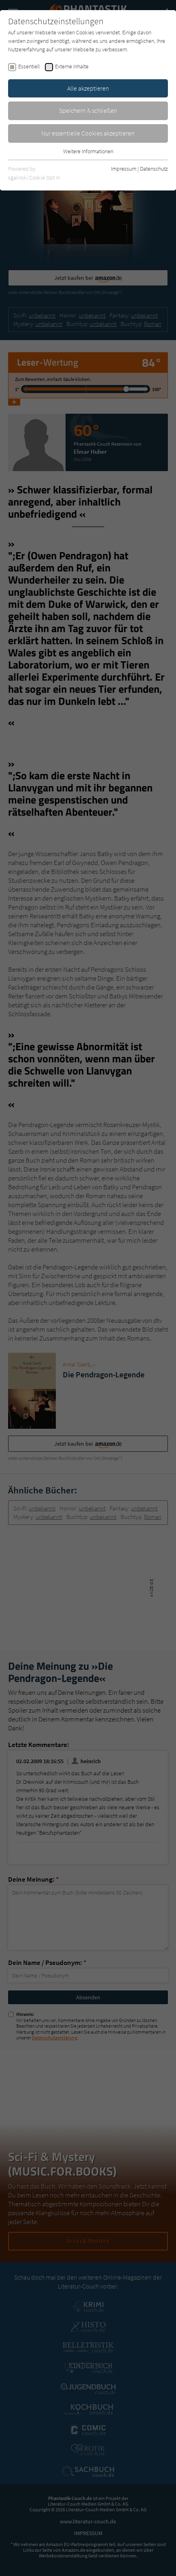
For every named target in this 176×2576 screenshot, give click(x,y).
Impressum (123, 168)
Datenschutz (154, 168)
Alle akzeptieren (88, 88)
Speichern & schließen (88, 110)
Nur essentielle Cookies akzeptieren (88, 133)
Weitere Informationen (88, 151)
